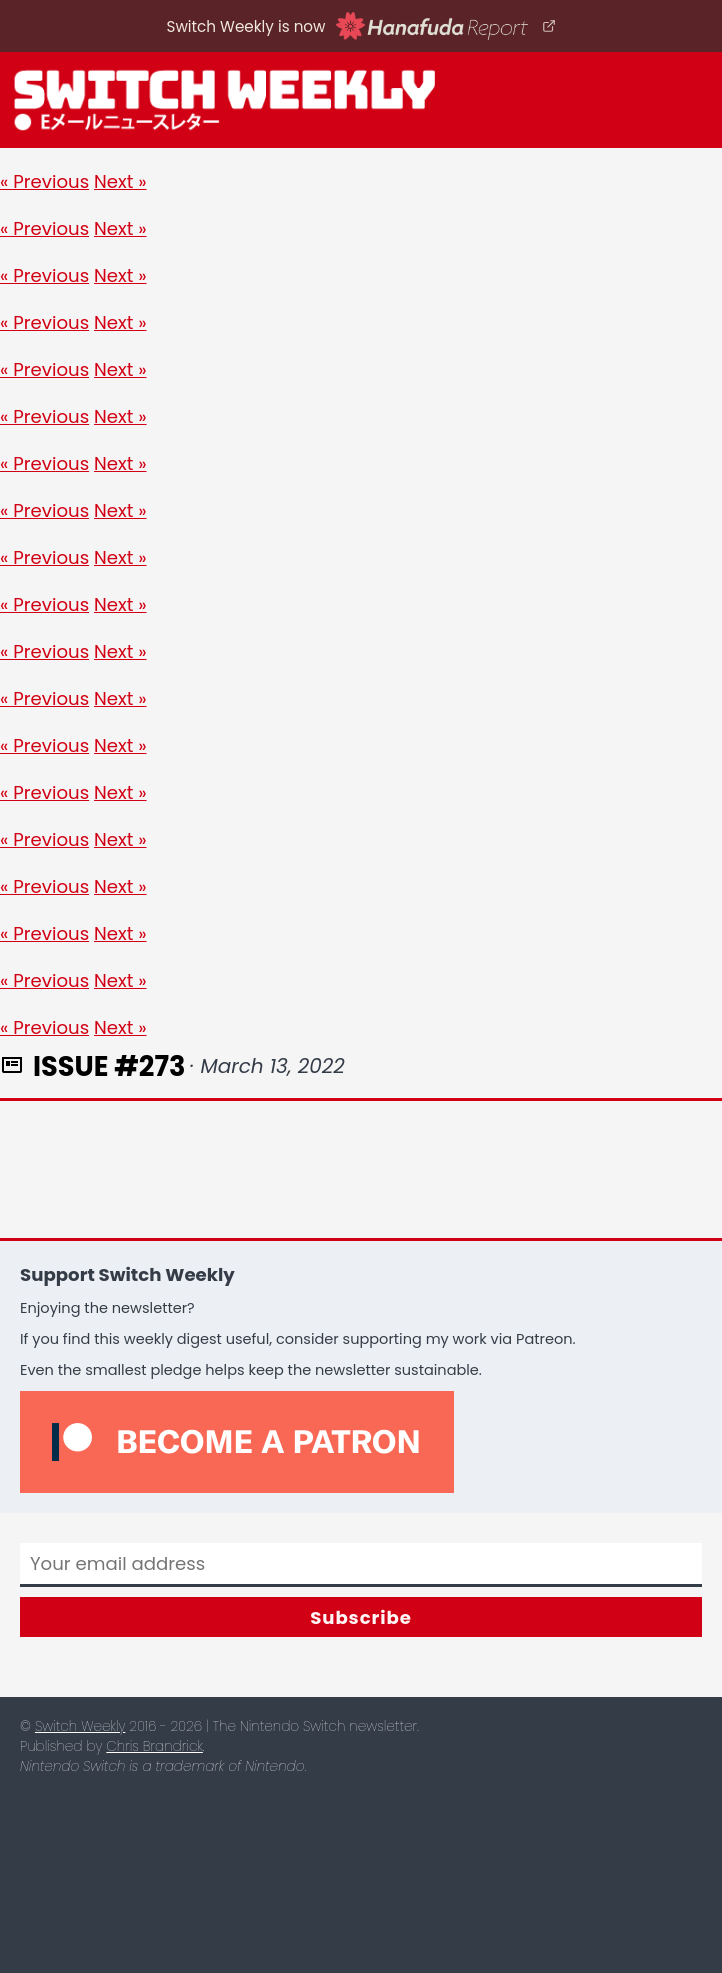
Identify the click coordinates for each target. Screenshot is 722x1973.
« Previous (44, 181)
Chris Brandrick (154, 1746)
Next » (120, 181)
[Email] (361, 1565)
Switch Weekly (80, 1726)
